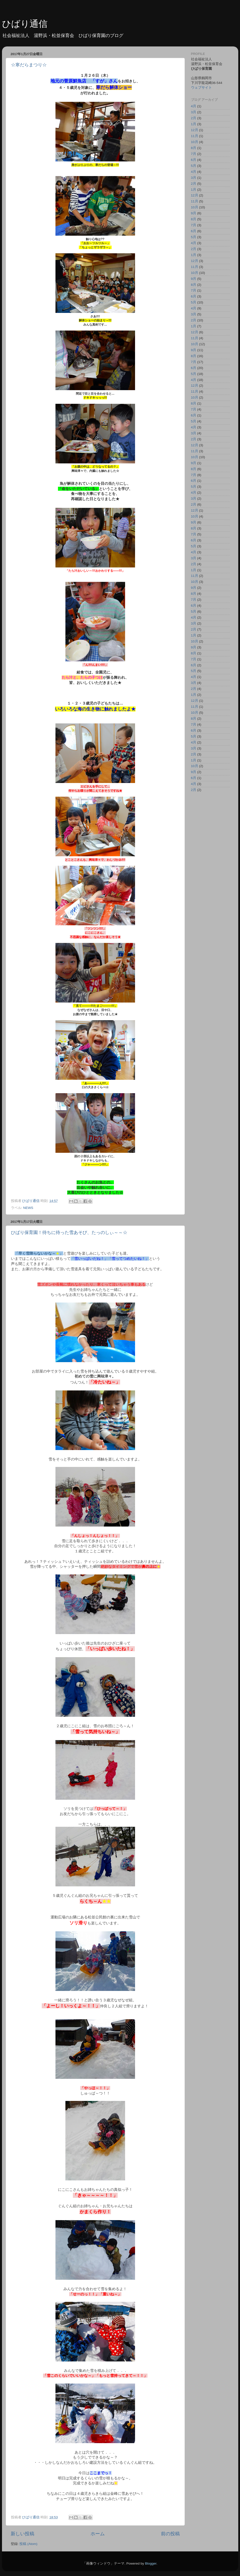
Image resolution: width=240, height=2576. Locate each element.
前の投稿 (170, 2533)
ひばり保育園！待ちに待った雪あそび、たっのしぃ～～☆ (69, 1232)
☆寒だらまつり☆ (29, 64)
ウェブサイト (201, 87)
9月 (193, 213)
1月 (193, 124)
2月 (193, 118)
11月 (194, 136)
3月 (193, 112)
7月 (193, 154)
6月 (193, 160)
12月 (194, 130)
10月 (194, 142)
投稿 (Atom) (28, 2544)
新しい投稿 (22, 2533)
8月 (193, 148)
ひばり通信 (25, 24)
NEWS (28, 1208)
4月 (193, 106)
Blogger (150, 2563)
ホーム (98, 2533)
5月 (193, 166)
